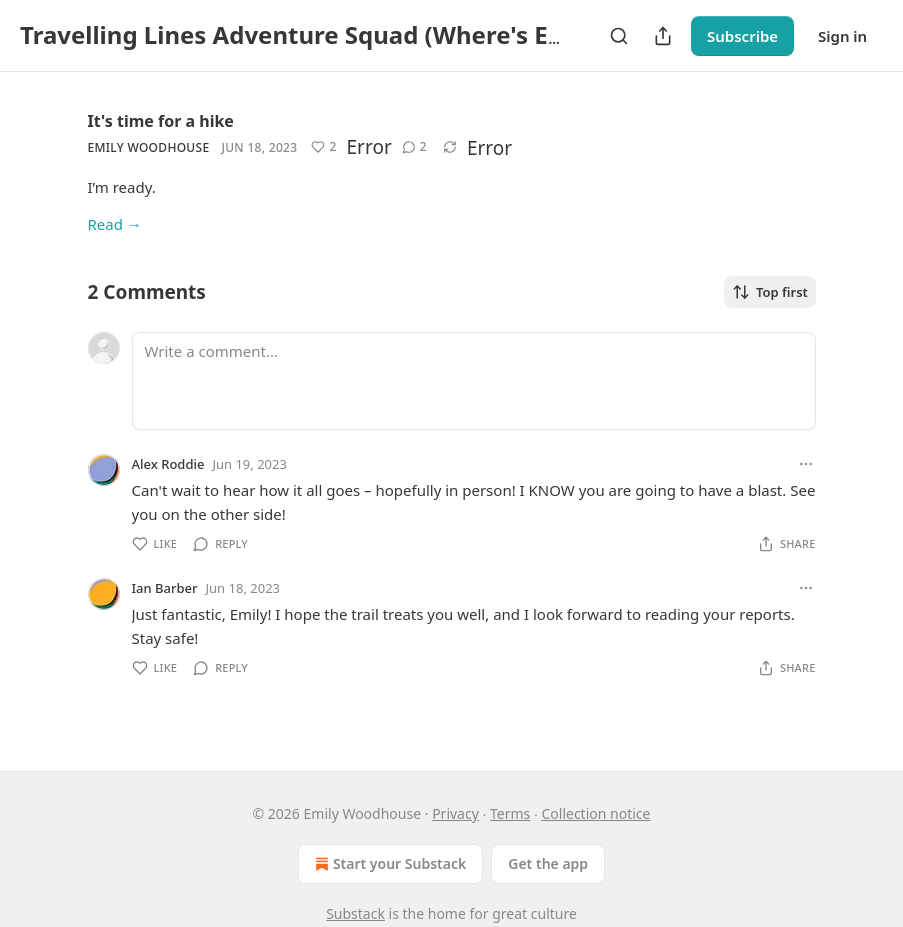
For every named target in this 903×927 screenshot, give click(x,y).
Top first (770, 292)
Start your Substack (388, 864)
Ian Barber (165, 588)
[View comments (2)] (414, 147)
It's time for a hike (161, 121)
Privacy (455, 813)
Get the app (548, 863)
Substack (355, 913)
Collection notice (595, 813)
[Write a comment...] (474, 381)
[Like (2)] (323, 147)
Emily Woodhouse (149, 147)
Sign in (842, 36)
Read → (115, 224)
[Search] (619, 36)
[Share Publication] (663, 36)
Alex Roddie (168, 464)
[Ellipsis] (806, 464)
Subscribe (742, 36)
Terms (510, 813)
